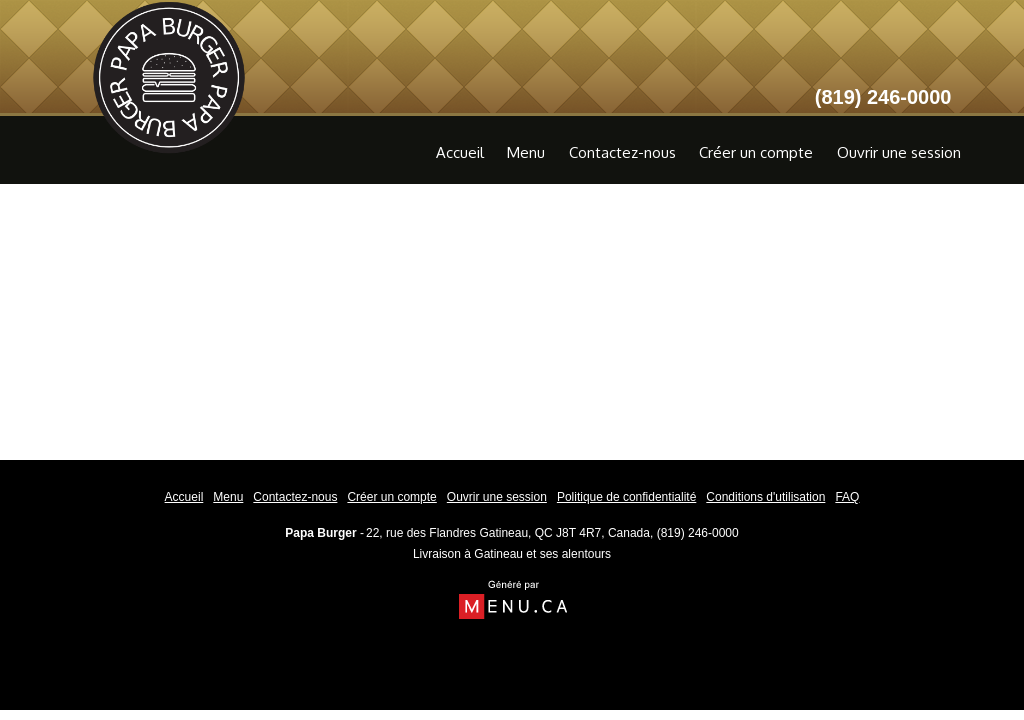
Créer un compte (756, 152)
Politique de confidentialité (626, 497)
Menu (526, 152)
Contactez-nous (622, 152)
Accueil (460, 152)
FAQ (847, 497)
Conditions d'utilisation (765, 497)
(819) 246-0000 (698, 533)
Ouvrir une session (899, 152)
